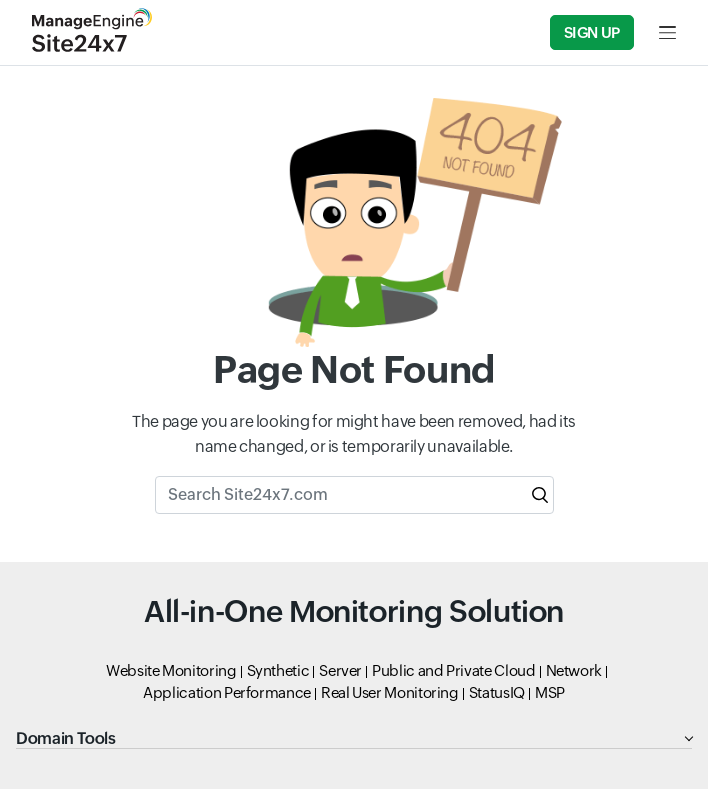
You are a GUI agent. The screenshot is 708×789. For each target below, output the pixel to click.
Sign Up (592, 32)
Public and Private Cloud (453, 670)
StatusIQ (497, 692)
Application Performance (227, 692)
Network (574, 670)
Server (340, 670)
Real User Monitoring (390, 692)
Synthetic (278, 670)
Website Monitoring (171, 670)
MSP (550, 692)
